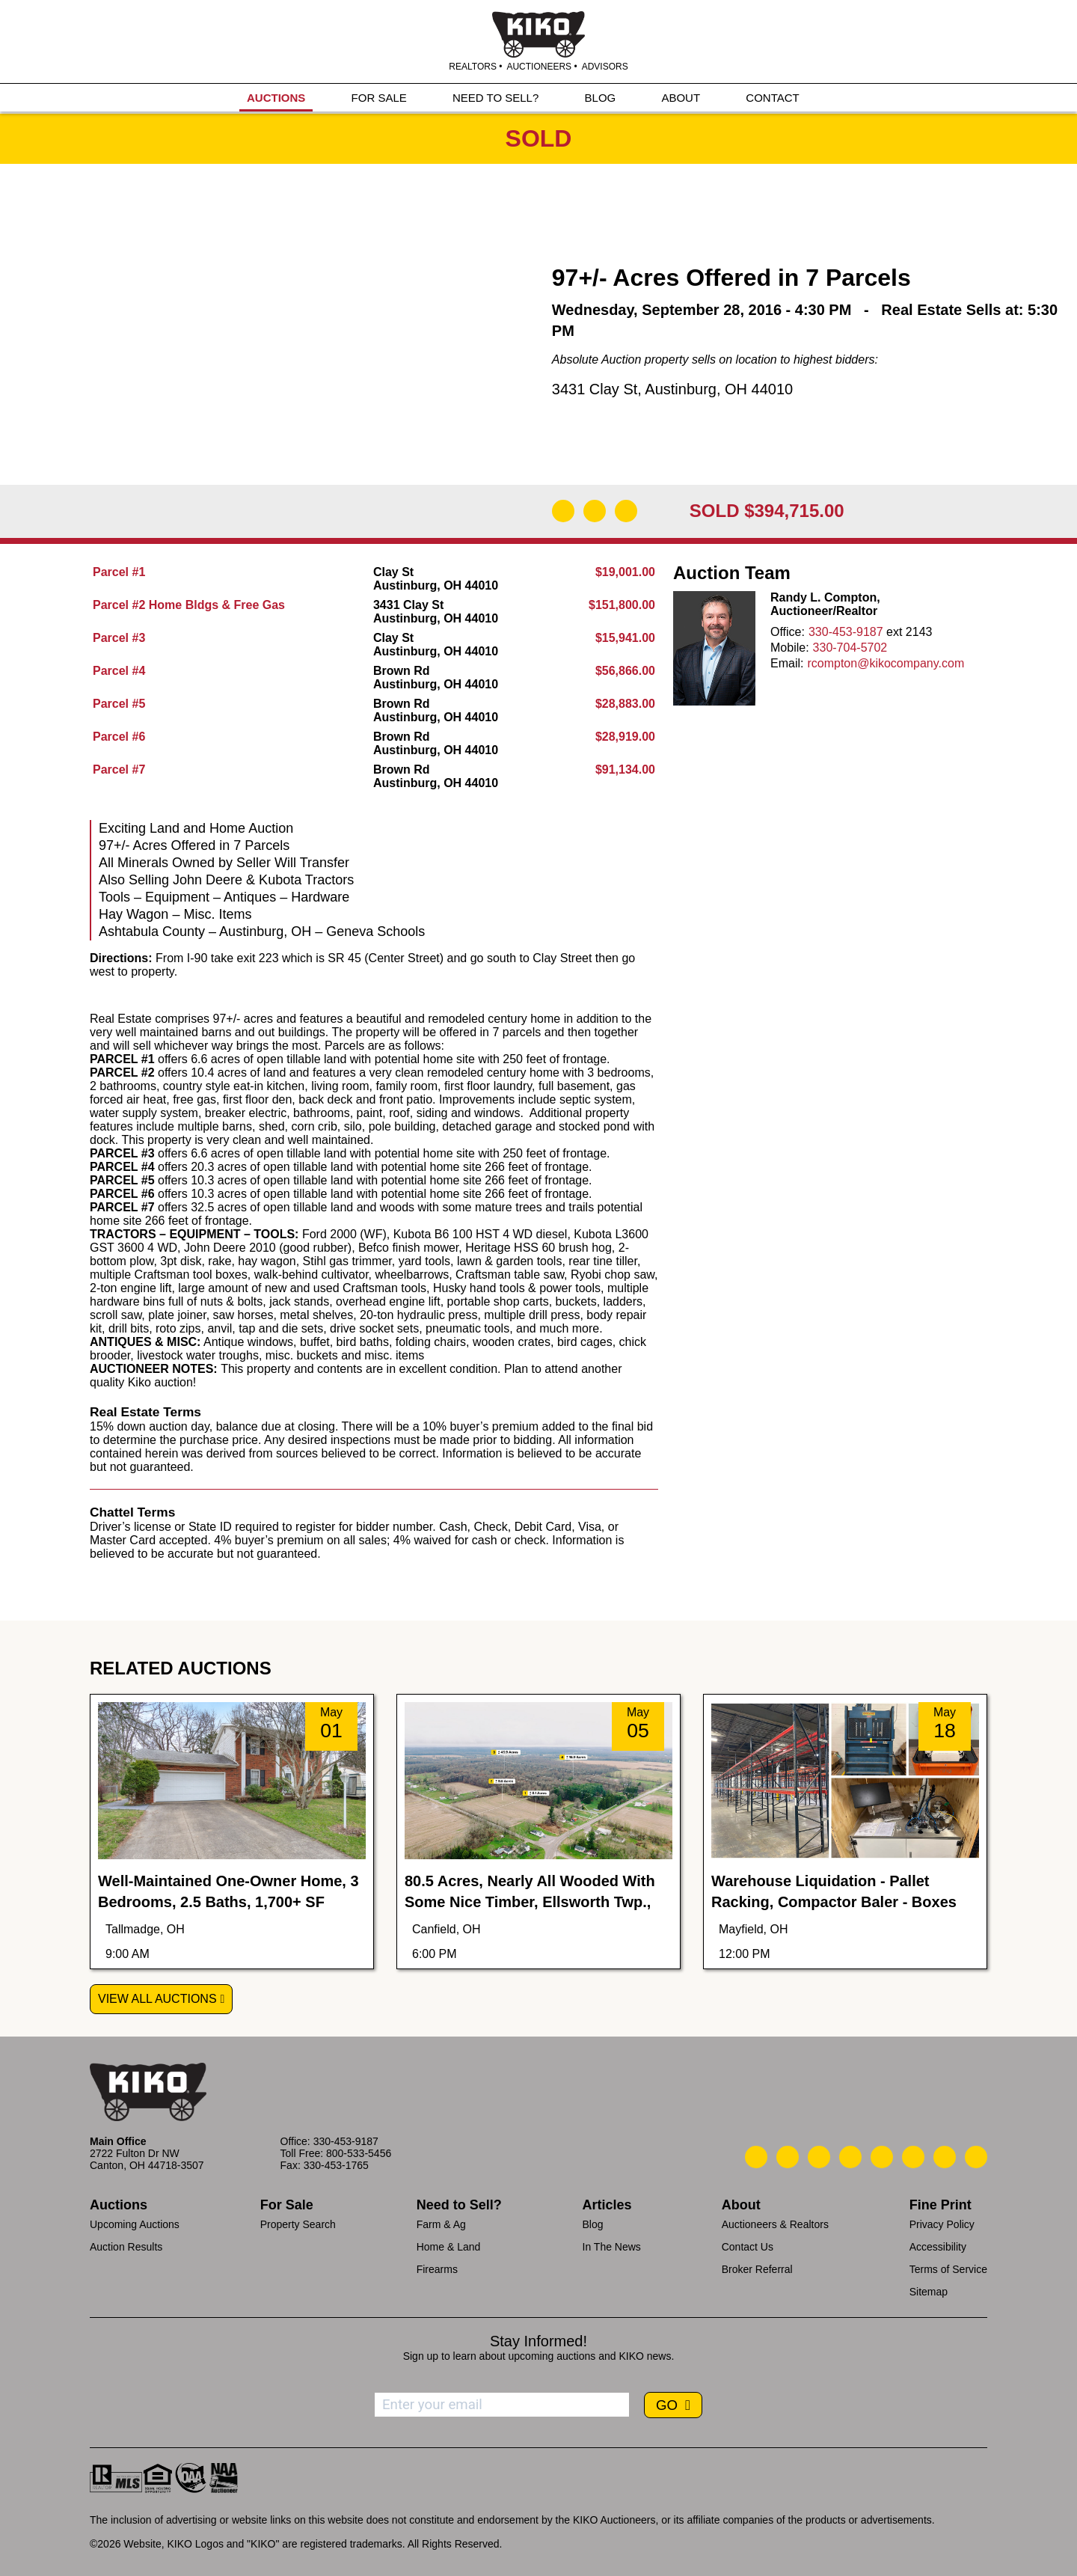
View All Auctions (157, 1998)
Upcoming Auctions (135, 2224)
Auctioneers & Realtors (775, 2224)
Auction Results (126, 2247)
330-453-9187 (845, 631)
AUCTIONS (276, 98)
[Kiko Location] (819, 2157)
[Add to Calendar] (626, 511)
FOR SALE (379, 98)
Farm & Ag (441, 2224)
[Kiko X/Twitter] (913, 2157)
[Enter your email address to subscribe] (502, 2405)
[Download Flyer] (563, 511)
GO (668, 2405)
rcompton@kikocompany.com (885, 663)
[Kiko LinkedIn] (882, 2157)
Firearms (437, 2269)
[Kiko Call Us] (756, 2157)
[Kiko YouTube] (944, 2157)
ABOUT (680, 98)
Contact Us (747, 2247)
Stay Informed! (538, 2341)
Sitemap (928, 2292)
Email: (786, 663)
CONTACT (772, 98)
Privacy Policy (942, 2224)
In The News (612, 2247)
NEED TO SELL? (495, 98)
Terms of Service (948, 2269)
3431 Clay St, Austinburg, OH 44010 (672, 389)
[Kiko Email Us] (787, 2157)
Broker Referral (757, 2269)
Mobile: (789, 647)
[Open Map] (594, 511)
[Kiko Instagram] (976, 2157)
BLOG (600, 98)
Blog (593, 2224)
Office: (787, 631)
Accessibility (937, 2247)
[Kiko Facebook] (850, 2157)
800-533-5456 (358, 2153)
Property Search (298, 2224)
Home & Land (449, 2247)
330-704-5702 (850, 647)
